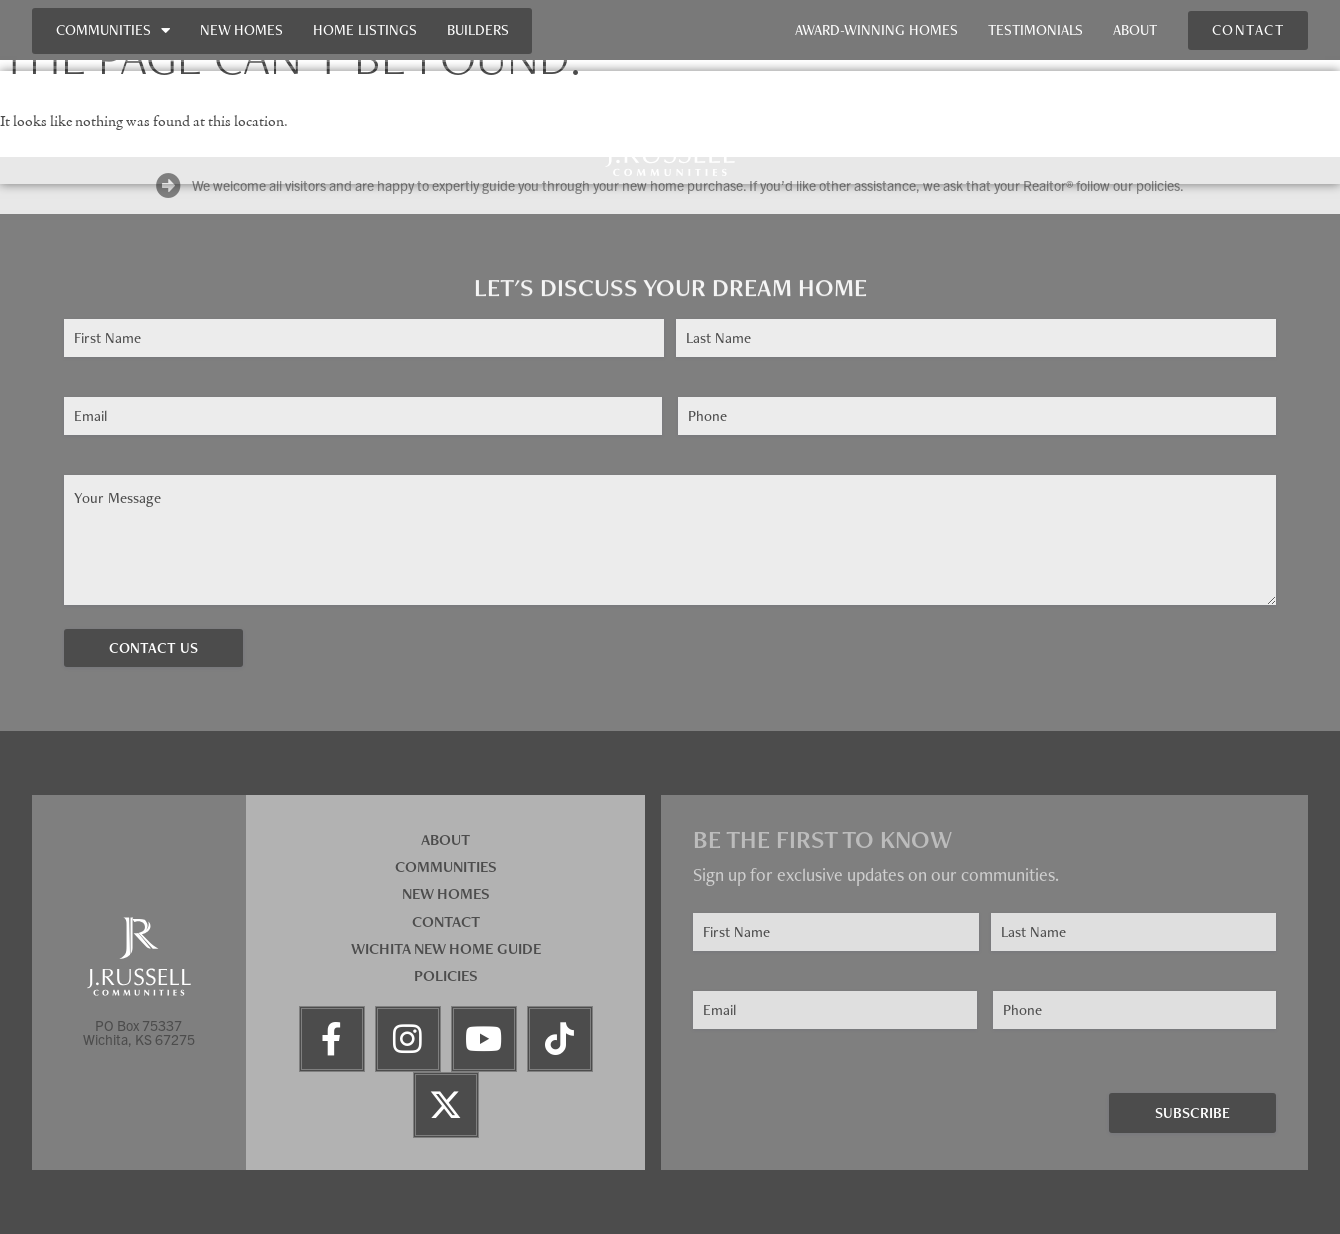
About (1135, 30)
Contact (446, 921)
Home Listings (365, 30)
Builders (478, 30)
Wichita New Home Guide (446, 948)
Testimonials (1035, 30)
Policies (446, 975)
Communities (113, 30)
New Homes (241, 30)
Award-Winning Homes (876, 30)
